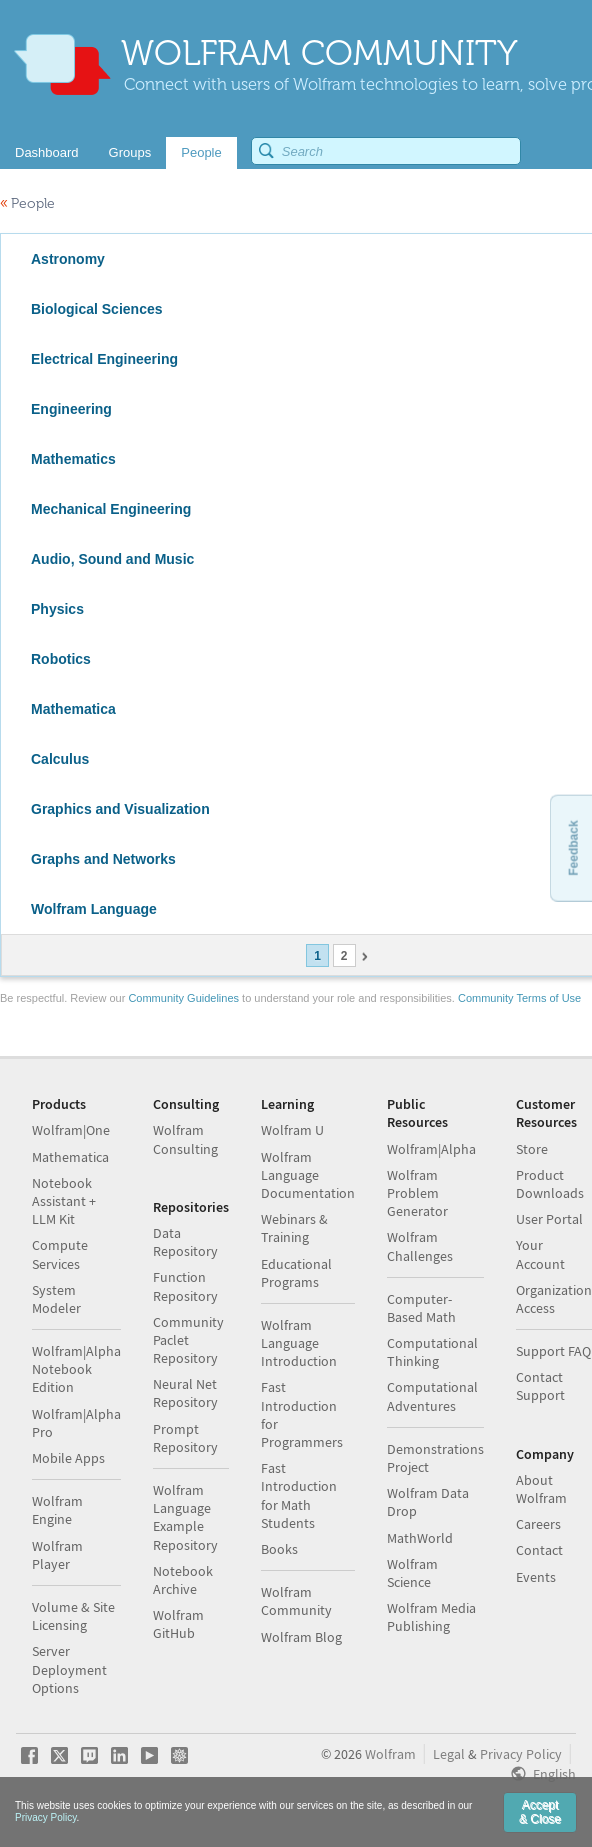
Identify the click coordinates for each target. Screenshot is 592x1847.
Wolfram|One (71, 1130)
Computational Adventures (432, 1396)
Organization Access (554, 1299)
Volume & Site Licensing (73, 1616)
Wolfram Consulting (185, 1139)
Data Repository (185, 1242)
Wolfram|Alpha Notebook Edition (76, 1369)
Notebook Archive (183, 1580)
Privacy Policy (521, 1754)
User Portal (549, 1219)
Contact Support (540, 1386)
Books (279, 1549)
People (27, 203)
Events (536, 1577)
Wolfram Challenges (420, 1246)
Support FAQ (553, 1351)
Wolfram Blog (301, 1637)
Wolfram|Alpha (431, 1149)
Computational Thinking (432, 1352)
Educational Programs (296, 1273)
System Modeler (56, 1299)
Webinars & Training (294, 1228)
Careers (538, 1524)
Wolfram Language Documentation (308, 1175)
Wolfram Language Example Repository (185, 1517)
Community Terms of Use (519, 998)
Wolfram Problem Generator (417, 1193)
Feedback (573, 847)
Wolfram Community (296, 1601)
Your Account (540, 1254)
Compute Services (60, 1254)
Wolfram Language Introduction (299, 1343)
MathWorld (420, 1538)
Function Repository (185, 1286)
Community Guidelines (183, 998)
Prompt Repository (185, 1438)
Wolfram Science (412, 1573)
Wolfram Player (57, 1555)
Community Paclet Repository (188, 1340)
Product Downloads (550, 1184)
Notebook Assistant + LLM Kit (64, 1201)
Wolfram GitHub (178, 1624)
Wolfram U (292, 1130)
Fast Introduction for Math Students (299, 1495)
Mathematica (70, 1157)
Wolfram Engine (57, 1510)
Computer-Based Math (421, 1308)
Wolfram (390, 1754)
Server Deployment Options (69, 1669)
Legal (449, 1754)
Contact (539, 1550)
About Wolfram (541, 1489)
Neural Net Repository (185, 1393)
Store (532, 1149)
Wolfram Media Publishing (431, 1617)
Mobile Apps (68, 1458)
